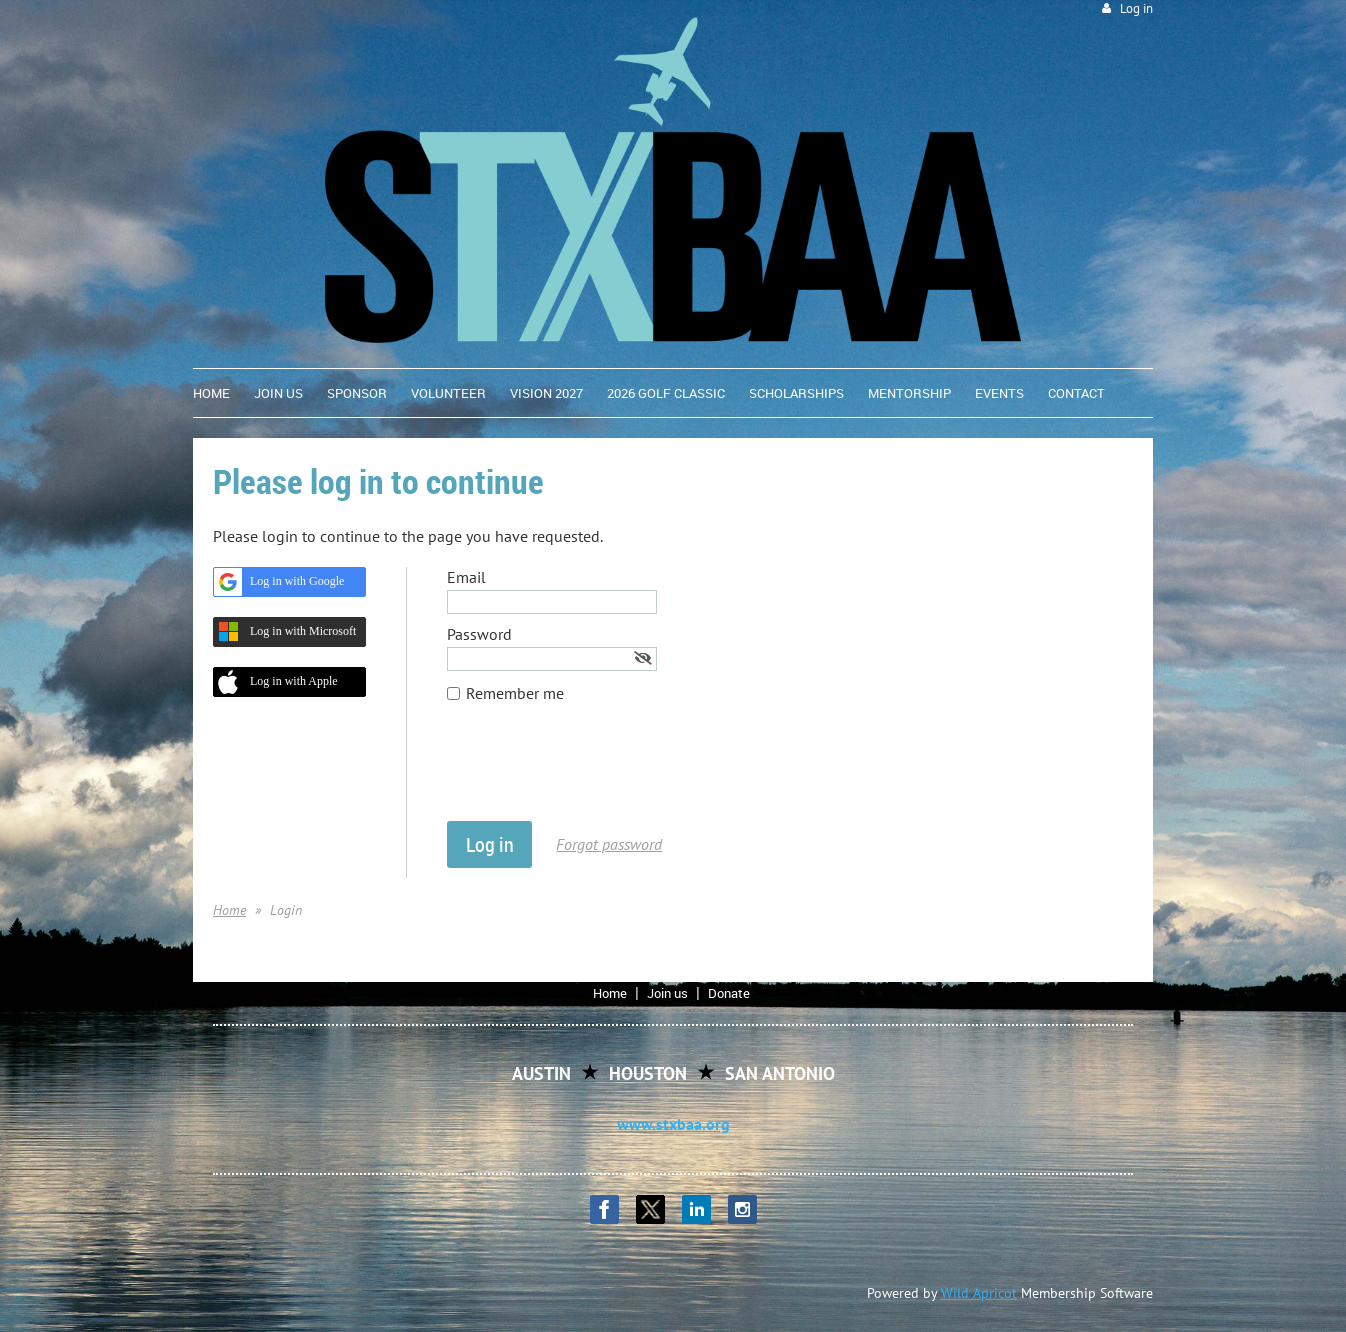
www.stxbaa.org (673, 1124)
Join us (667, 993)
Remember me (515, 693)
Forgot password (609, 844)
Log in (1136, 8)
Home (229, 910)
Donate (729, 993)
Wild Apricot (979, 1293)
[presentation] (599, 772)
